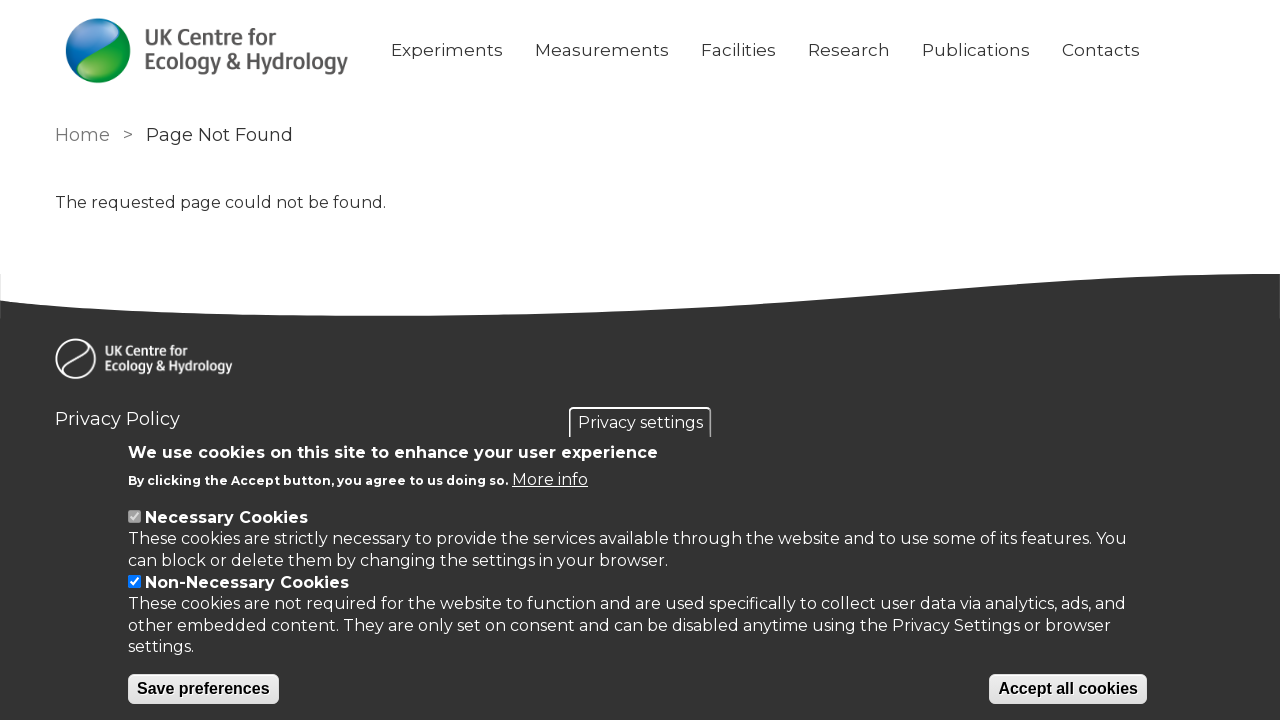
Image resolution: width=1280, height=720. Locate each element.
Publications (976, 50)
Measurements (602, 50)
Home (82, 135)
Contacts (1101, 50)
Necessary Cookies (226, 517)
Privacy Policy (117, 419)
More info (550, 479)
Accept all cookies (1068, 688)
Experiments (447, 50)
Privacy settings (640, 422)
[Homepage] (640, 362)
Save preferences (203, 688)
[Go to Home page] (207, 50)
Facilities (738, 50)
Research (849, 50)
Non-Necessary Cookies (247, 582)
